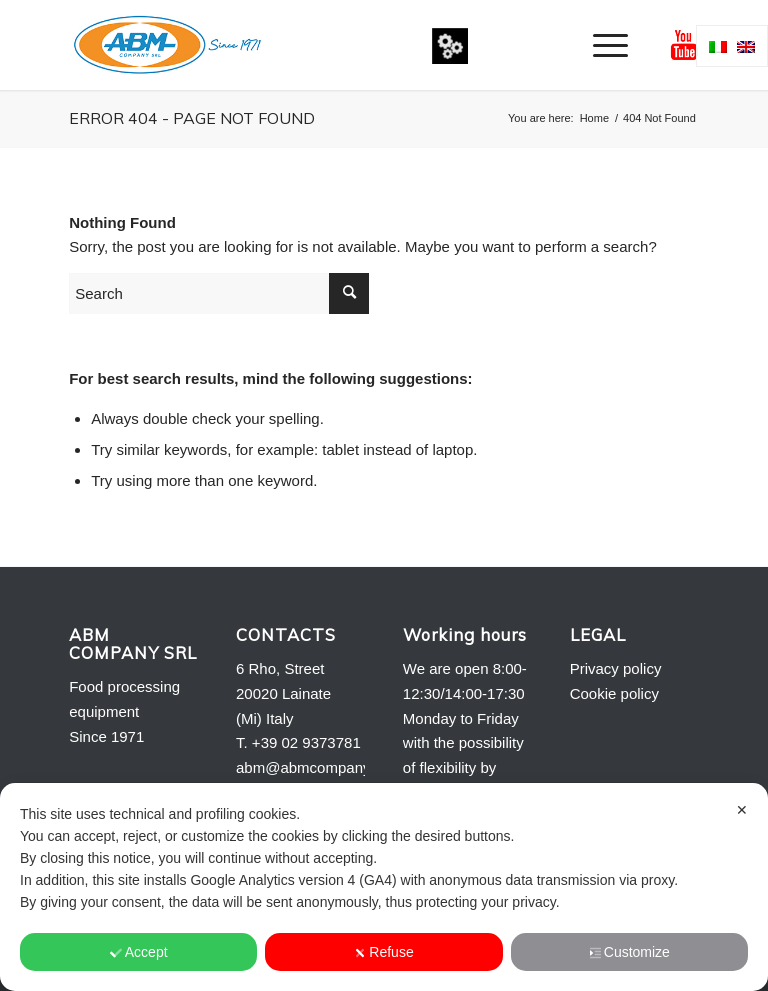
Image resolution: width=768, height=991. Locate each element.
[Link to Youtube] (684, 45)
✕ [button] (742, 810)
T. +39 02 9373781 (298, 742)
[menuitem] (600, 45)
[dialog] (384, 887)
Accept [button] (139, 952)
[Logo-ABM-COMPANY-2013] (167, 45)
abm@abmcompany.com (319, 767)
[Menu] (600, 45)
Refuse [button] (383, 952)
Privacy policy (616, 668)
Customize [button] (629, 952)
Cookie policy (614, 693)
